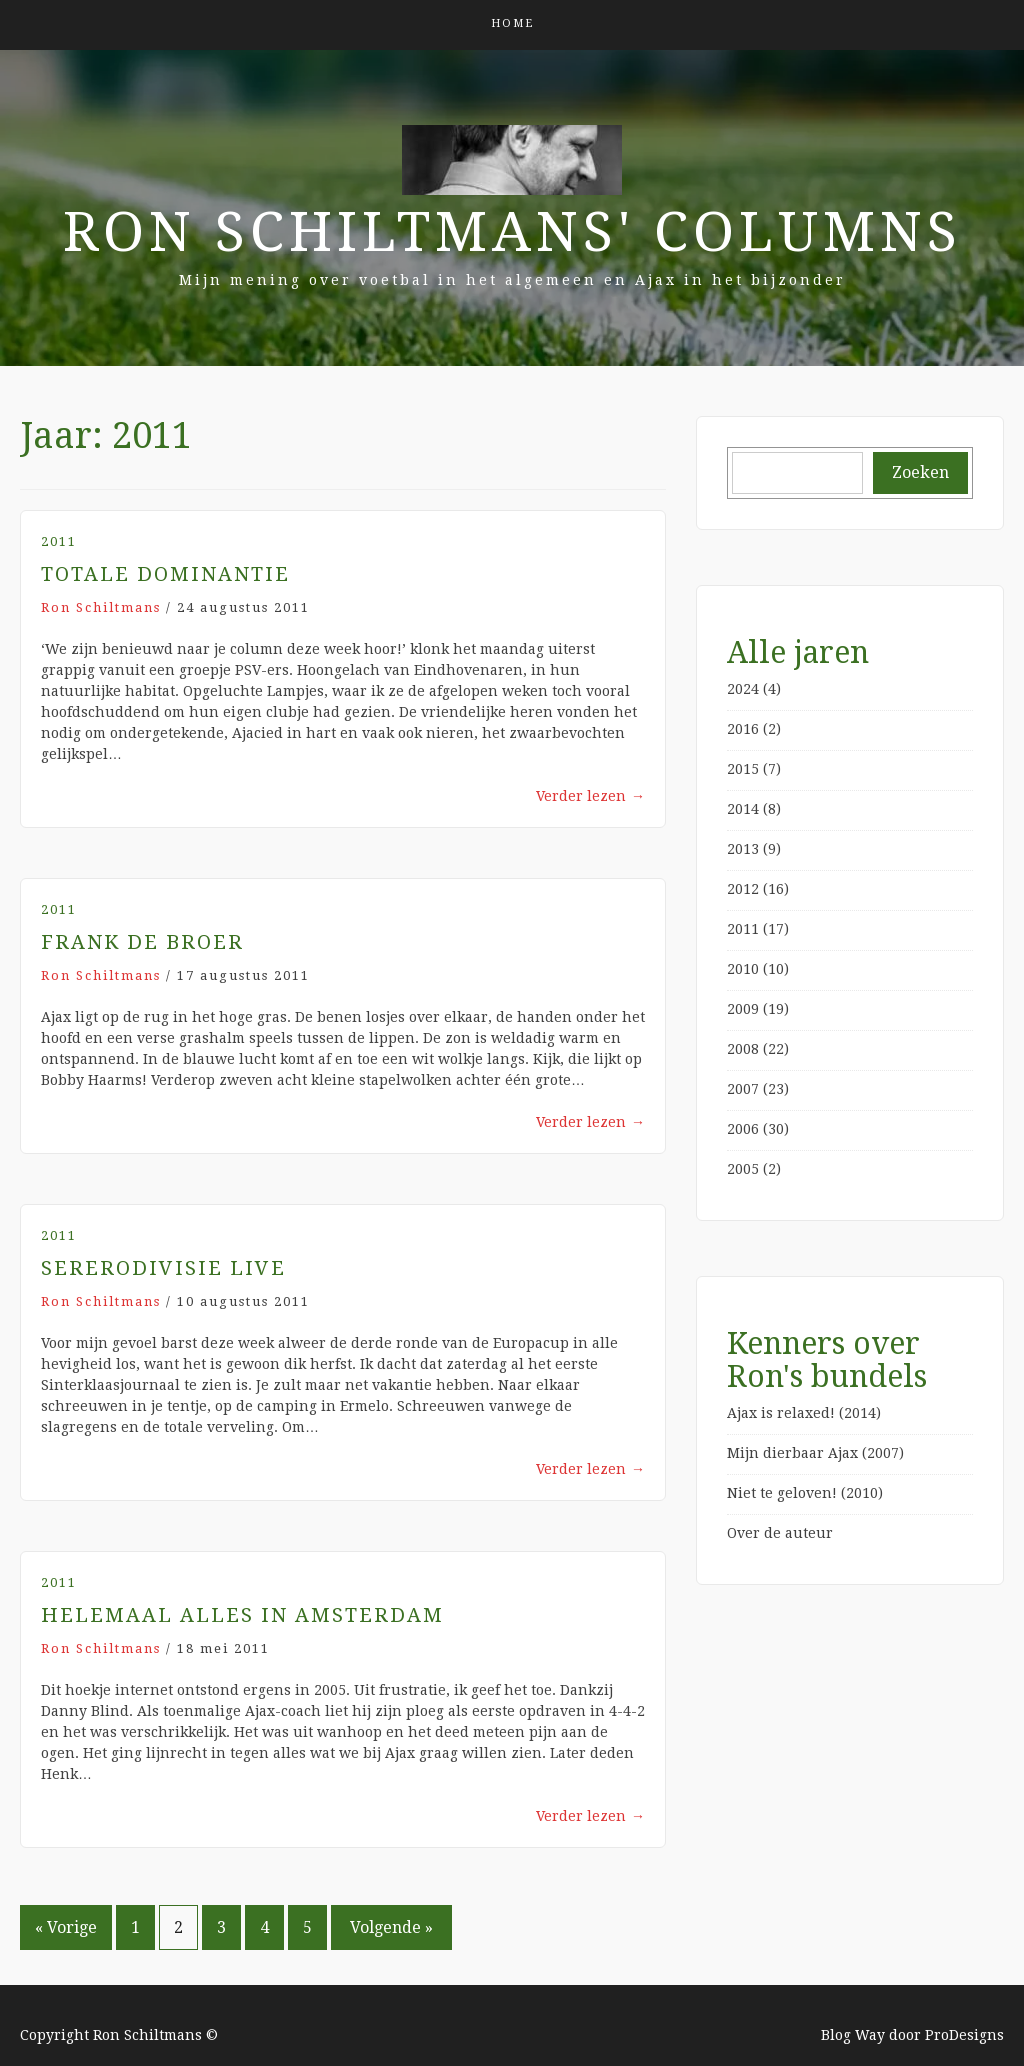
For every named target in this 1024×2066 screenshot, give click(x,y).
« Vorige (66, 1927)
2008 (743, 1049)
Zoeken (920, 472)
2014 (743, 809)
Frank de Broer (142, 942)
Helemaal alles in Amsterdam (242, 1615)
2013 (743, 849)
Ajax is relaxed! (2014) (804, 1413)
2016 (743, 729)
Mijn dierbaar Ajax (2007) (815, 1453)
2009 (743, 1009)
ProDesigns (964, 2035)
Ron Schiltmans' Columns (512, 232)
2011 (59, 541)
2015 (743, 769)
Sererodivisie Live (163, 1268)
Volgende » (391, 1927)
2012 (743, 889)
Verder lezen (590, 796)
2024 (743, 689)
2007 (743, 1089)
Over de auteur (780, 1533)
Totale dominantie (165, 574)
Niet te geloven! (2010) (805, 1493)
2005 (743, 1169)
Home (512, 23)
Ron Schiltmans (101, 607)
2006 (743, 1129)
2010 (743, 969)
